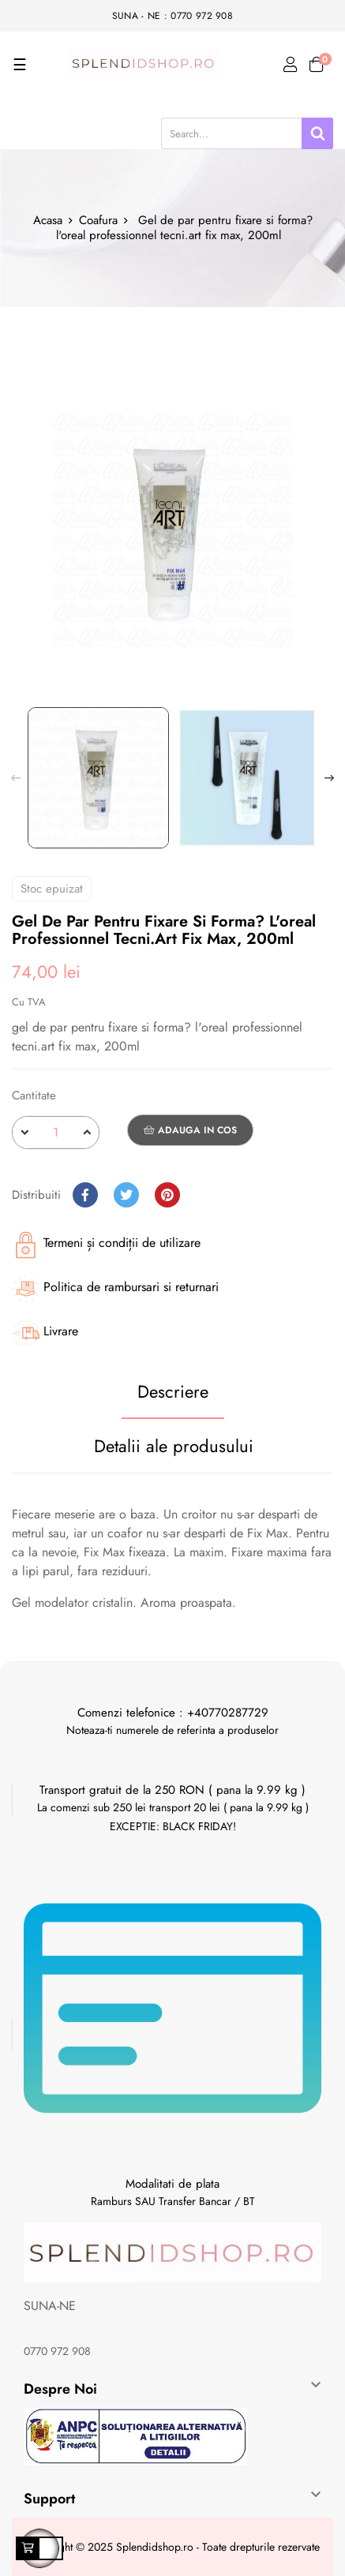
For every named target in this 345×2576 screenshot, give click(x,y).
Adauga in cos (190, 1130)
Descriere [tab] (172, 1391)
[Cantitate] (55, 1132)
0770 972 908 (57, 2351)
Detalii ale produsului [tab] (173, 1445)
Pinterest (167, 1195)
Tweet (126, 1195)
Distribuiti (85, 1195)
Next (329, 778)
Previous (16, 778)
